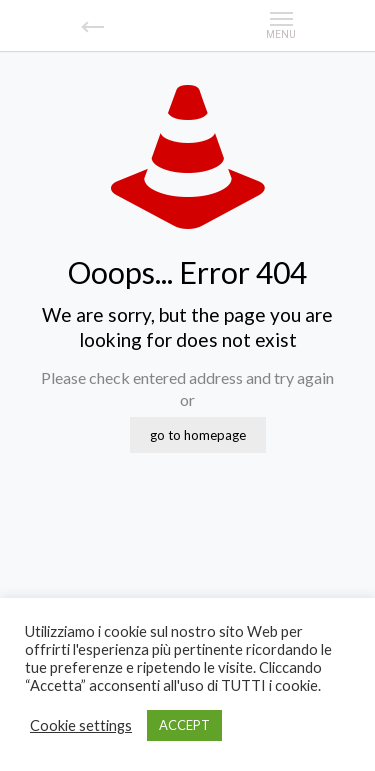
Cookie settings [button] (81, 725)
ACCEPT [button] (184, 725)
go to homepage (198, 435)
